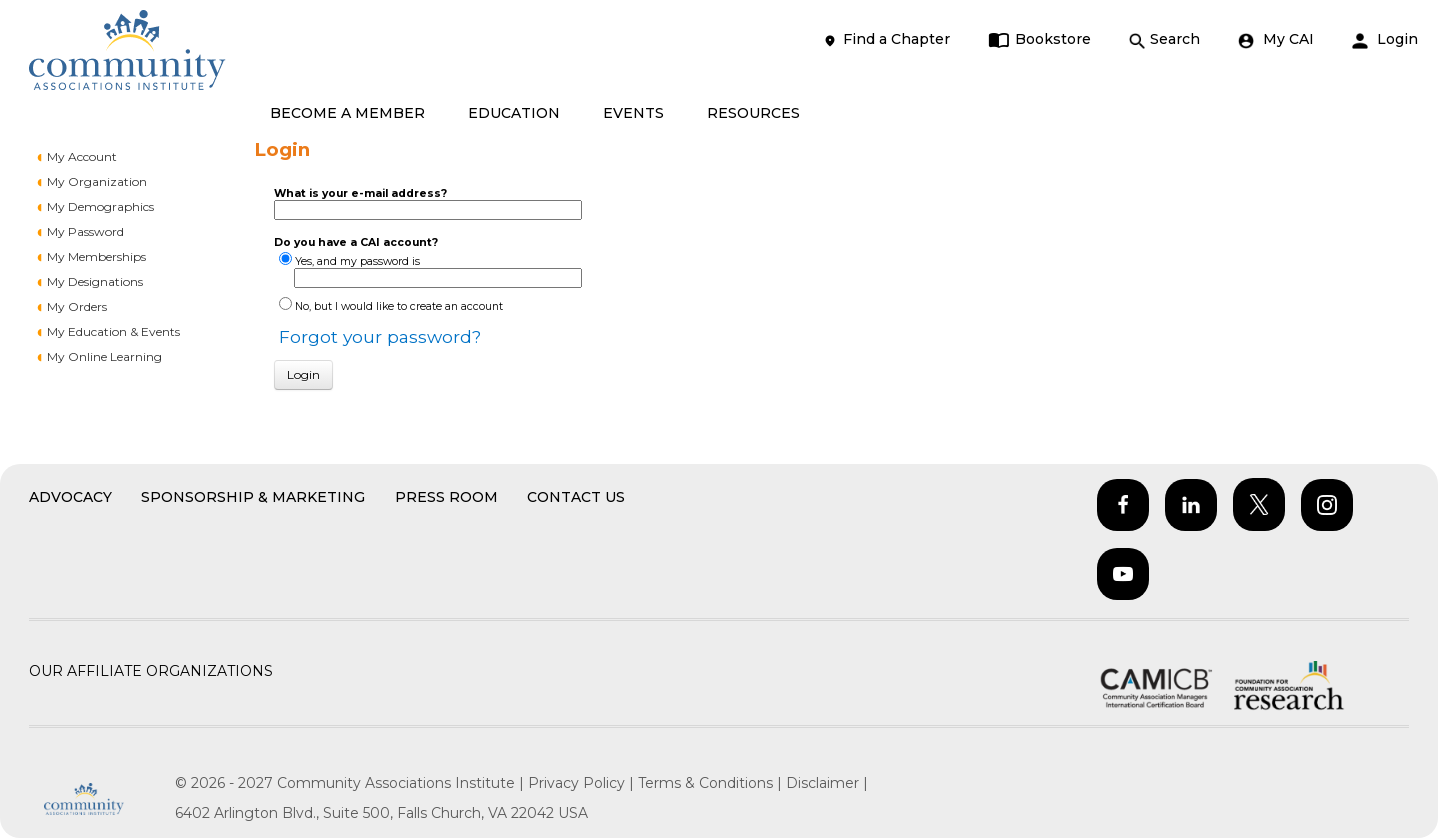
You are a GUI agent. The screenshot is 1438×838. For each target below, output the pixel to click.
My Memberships (96, 256)
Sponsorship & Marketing (253, 497)
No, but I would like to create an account (399, 306)
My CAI (1276, 39)
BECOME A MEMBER (347, 113)
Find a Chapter (886, 39)
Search (1164, 39)
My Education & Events (113, 331)
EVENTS (633, 113)
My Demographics (100, 206)
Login (1385, 39)
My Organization (97, 181)
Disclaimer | (827, 783)
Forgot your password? (380, 336)
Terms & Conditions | (712, 783)
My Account (82, 156)
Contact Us (576, 497)
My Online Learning (104, 356)
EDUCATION (514, 113)
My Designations (95, 281)
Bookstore (1039, 39)
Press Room (446, 497)
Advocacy (70, 497)
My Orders (77, 306)
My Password (85, 231)
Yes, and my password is (357, 261)
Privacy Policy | (583, 783)
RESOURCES (753, 113)
